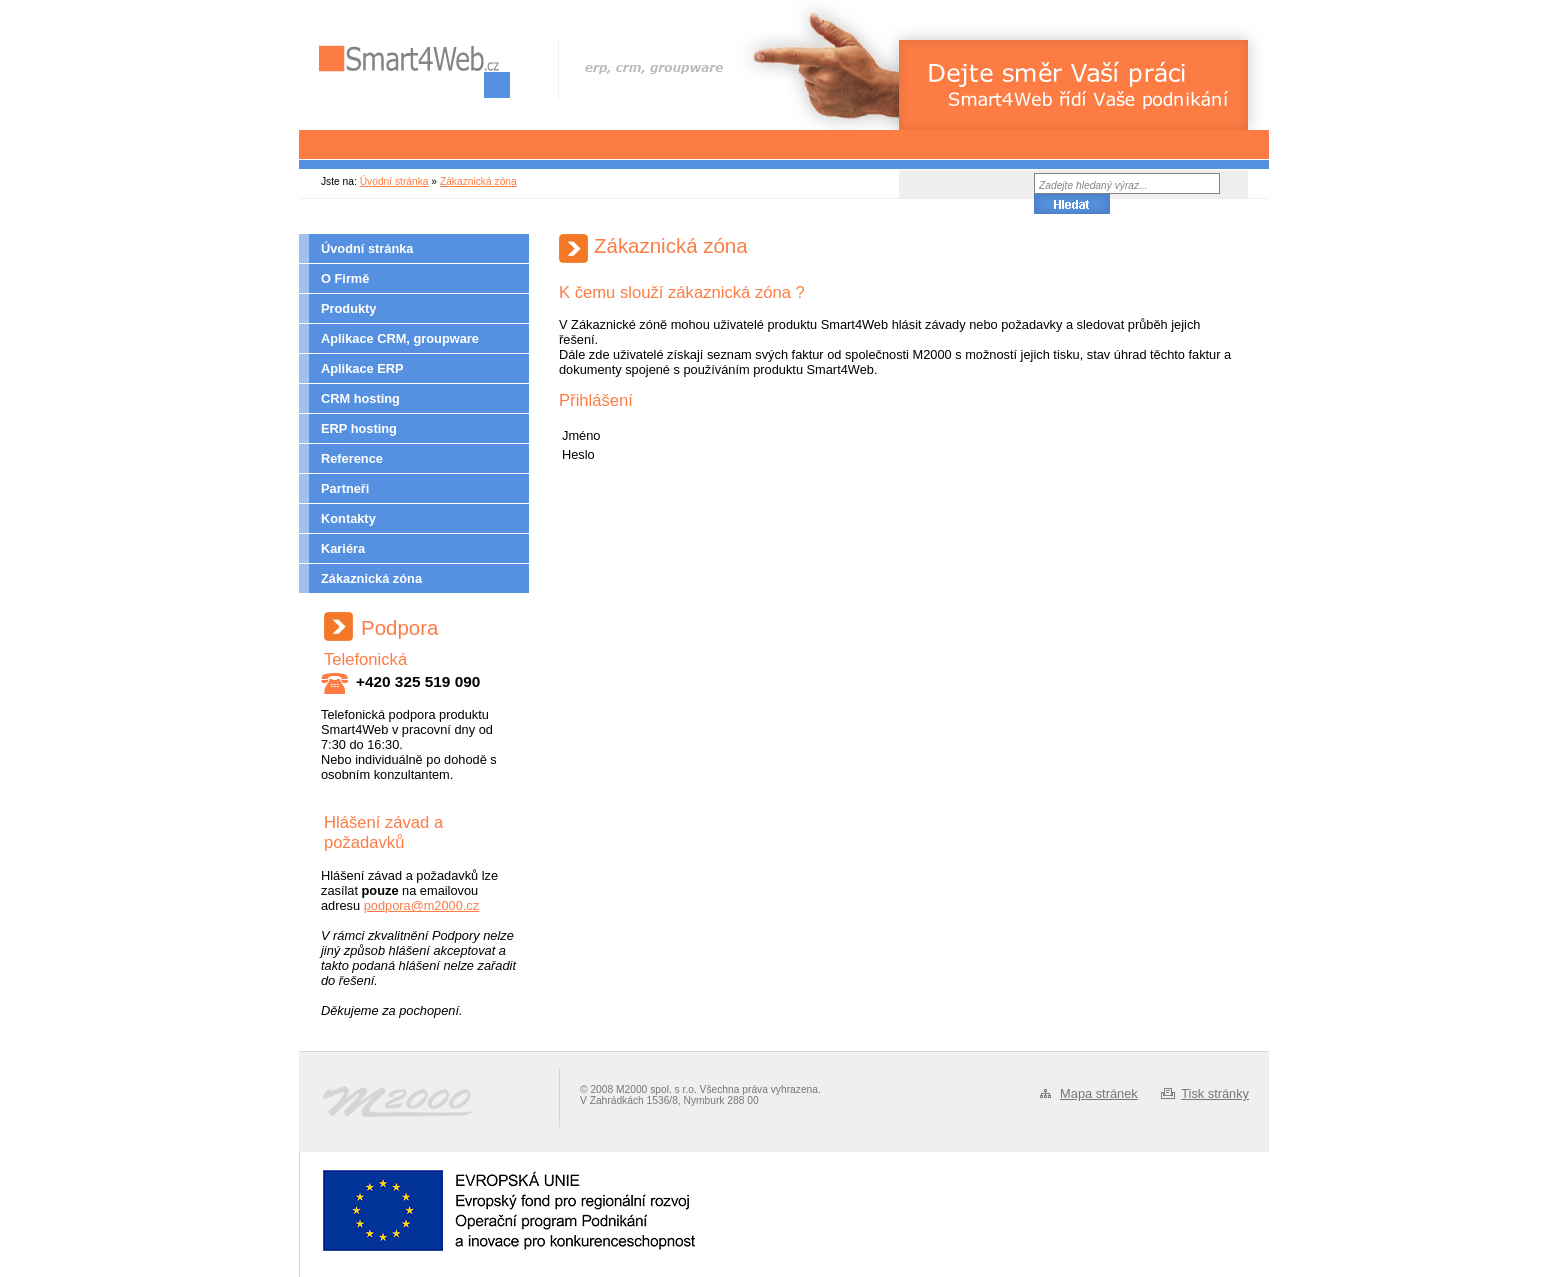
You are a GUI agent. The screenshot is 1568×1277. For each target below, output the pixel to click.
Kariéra (343, 548)
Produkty (348, 308)
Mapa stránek (1099, 1093)
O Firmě (345, 278)
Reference (352, 458)
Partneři (345, 488)
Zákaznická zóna (478, 181)
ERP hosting (359, 428)
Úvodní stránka (394, 181)
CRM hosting (360, 398)
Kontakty (348, 518)
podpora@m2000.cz (421, 905)
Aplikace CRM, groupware (400, 338)
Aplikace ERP (362, 368)
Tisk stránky (1215, 1093)
